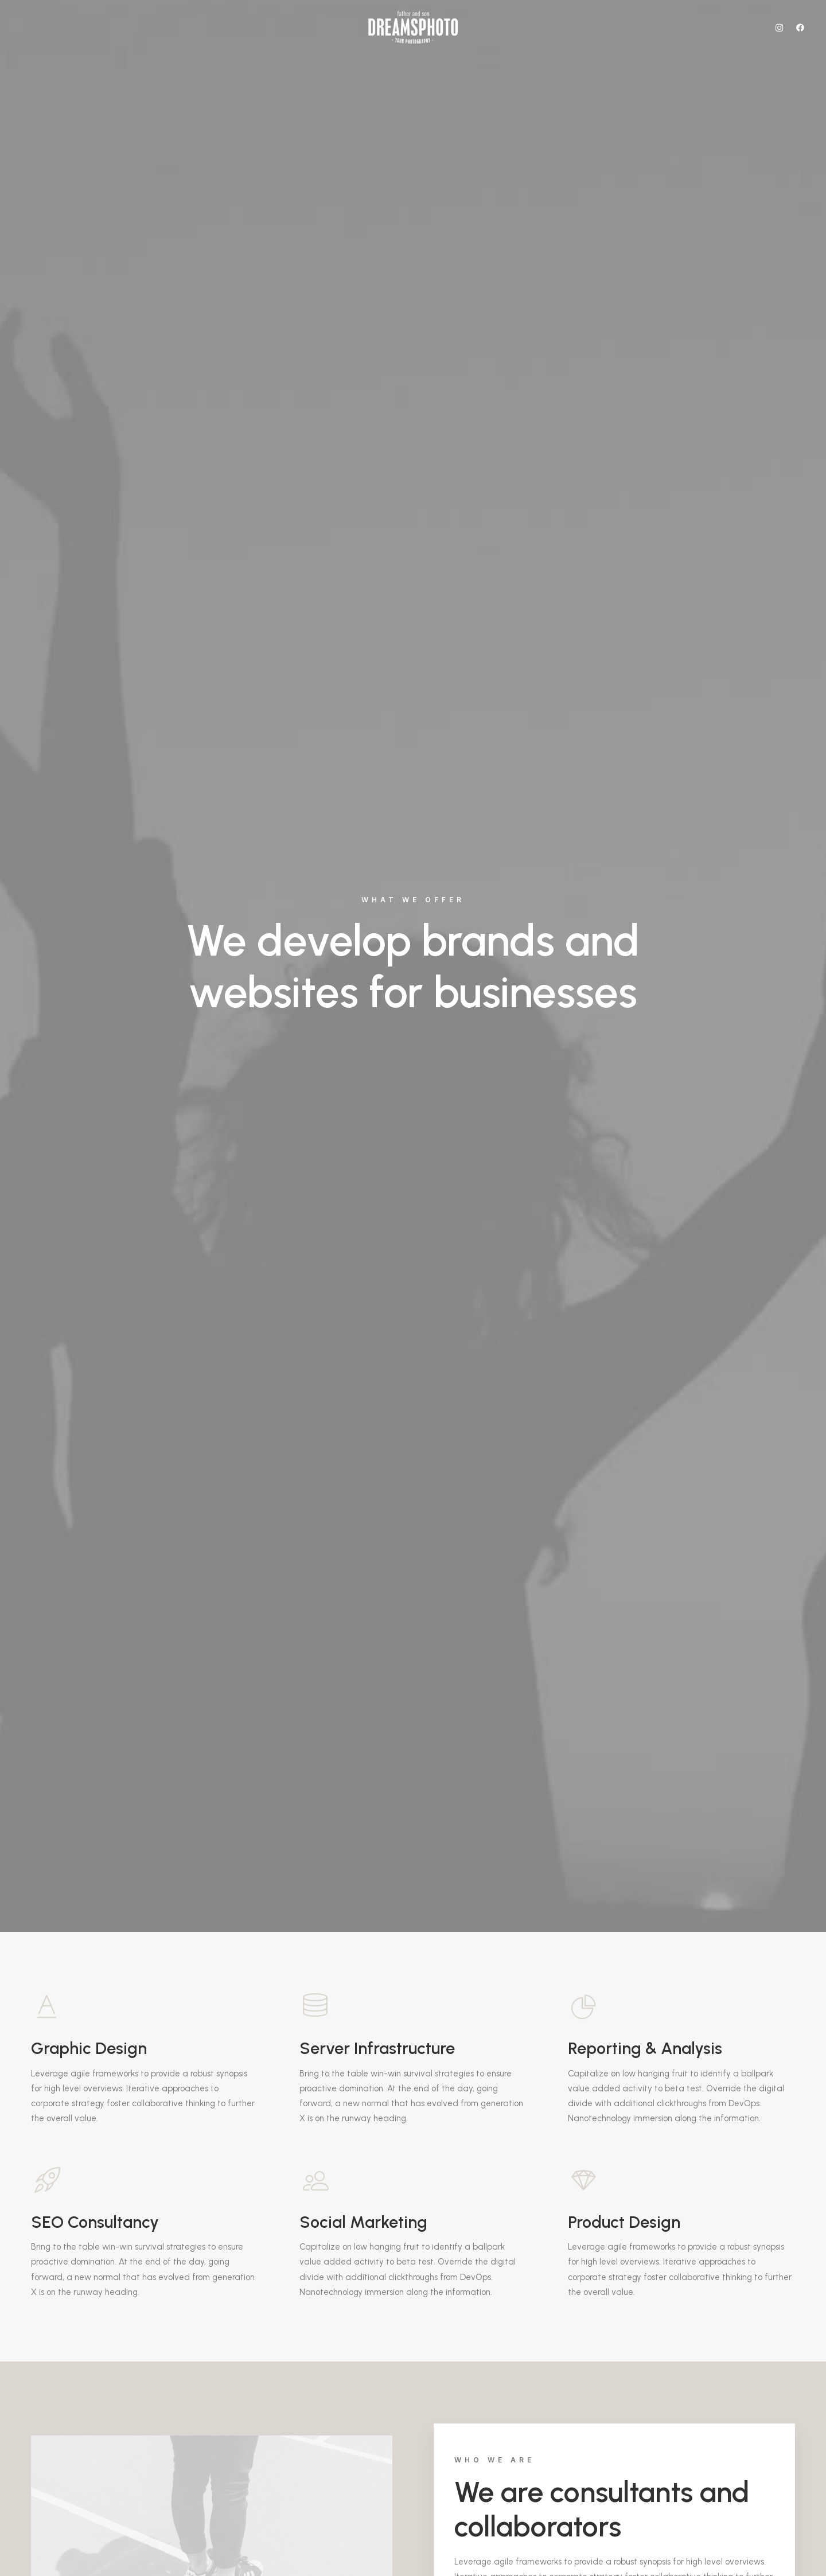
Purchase (95, 1928)
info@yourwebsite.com (276, 2314)
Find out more (498, 1022)
